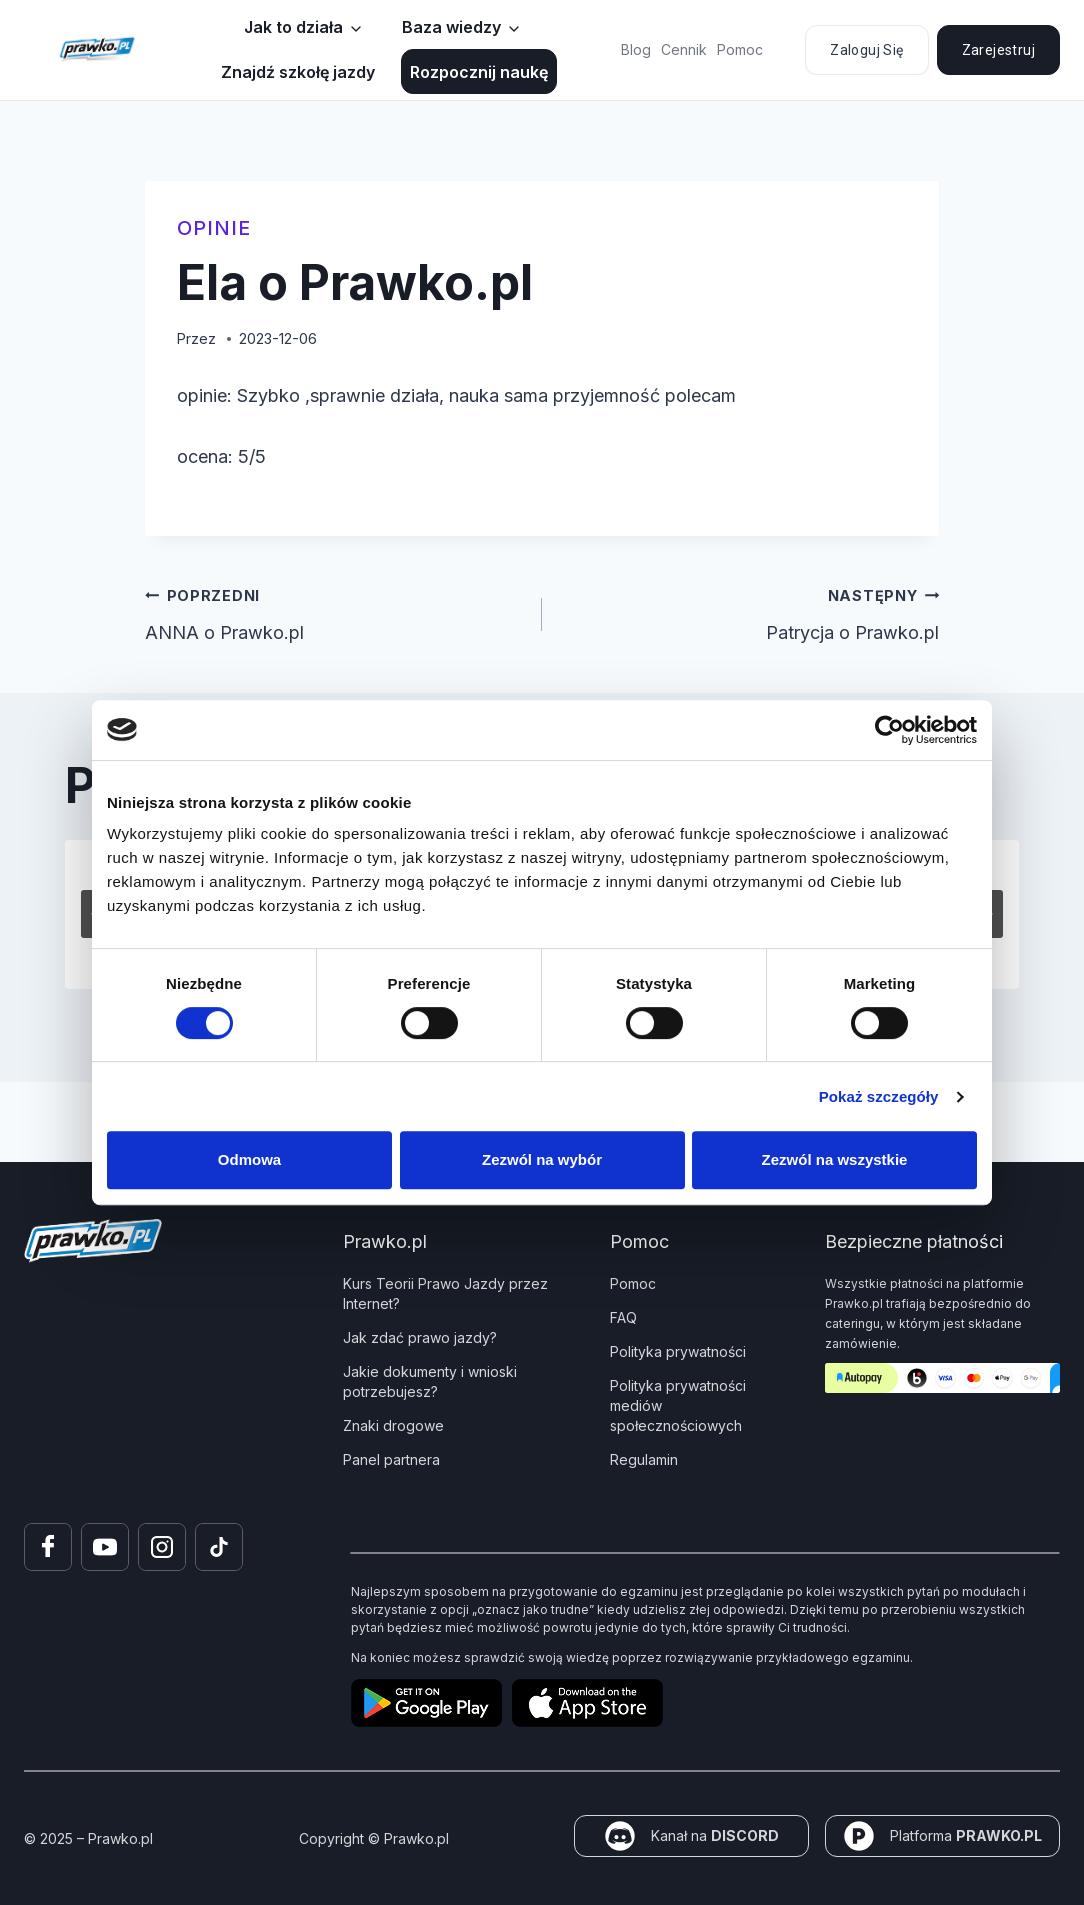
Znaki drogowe (393, 1425)
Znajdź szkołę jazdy (298, 72)
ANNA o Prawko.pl (334, 612)
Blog (636, 49)
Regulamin (644, 1459)
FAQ (623, 1317)
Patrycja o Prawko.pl (749, 612)
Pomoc (740, 49)
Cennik (684, 49)
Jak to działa (293, 27)
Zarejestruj (998, 50)
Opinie (214, 228)
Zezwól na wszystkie (835, 1159)
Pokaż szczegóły (879, 1096)
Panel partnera (391, 1459)
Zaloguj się (866, 50)
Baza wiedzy (451, 27)
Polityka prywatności (678, 1351)
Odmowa (249, 1159)
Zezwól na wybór (542, 1159)
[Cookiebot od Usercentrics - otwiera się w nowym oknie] (889, 730)
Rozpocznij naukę (479, 72)
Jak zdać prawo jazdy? (420, 1337)
